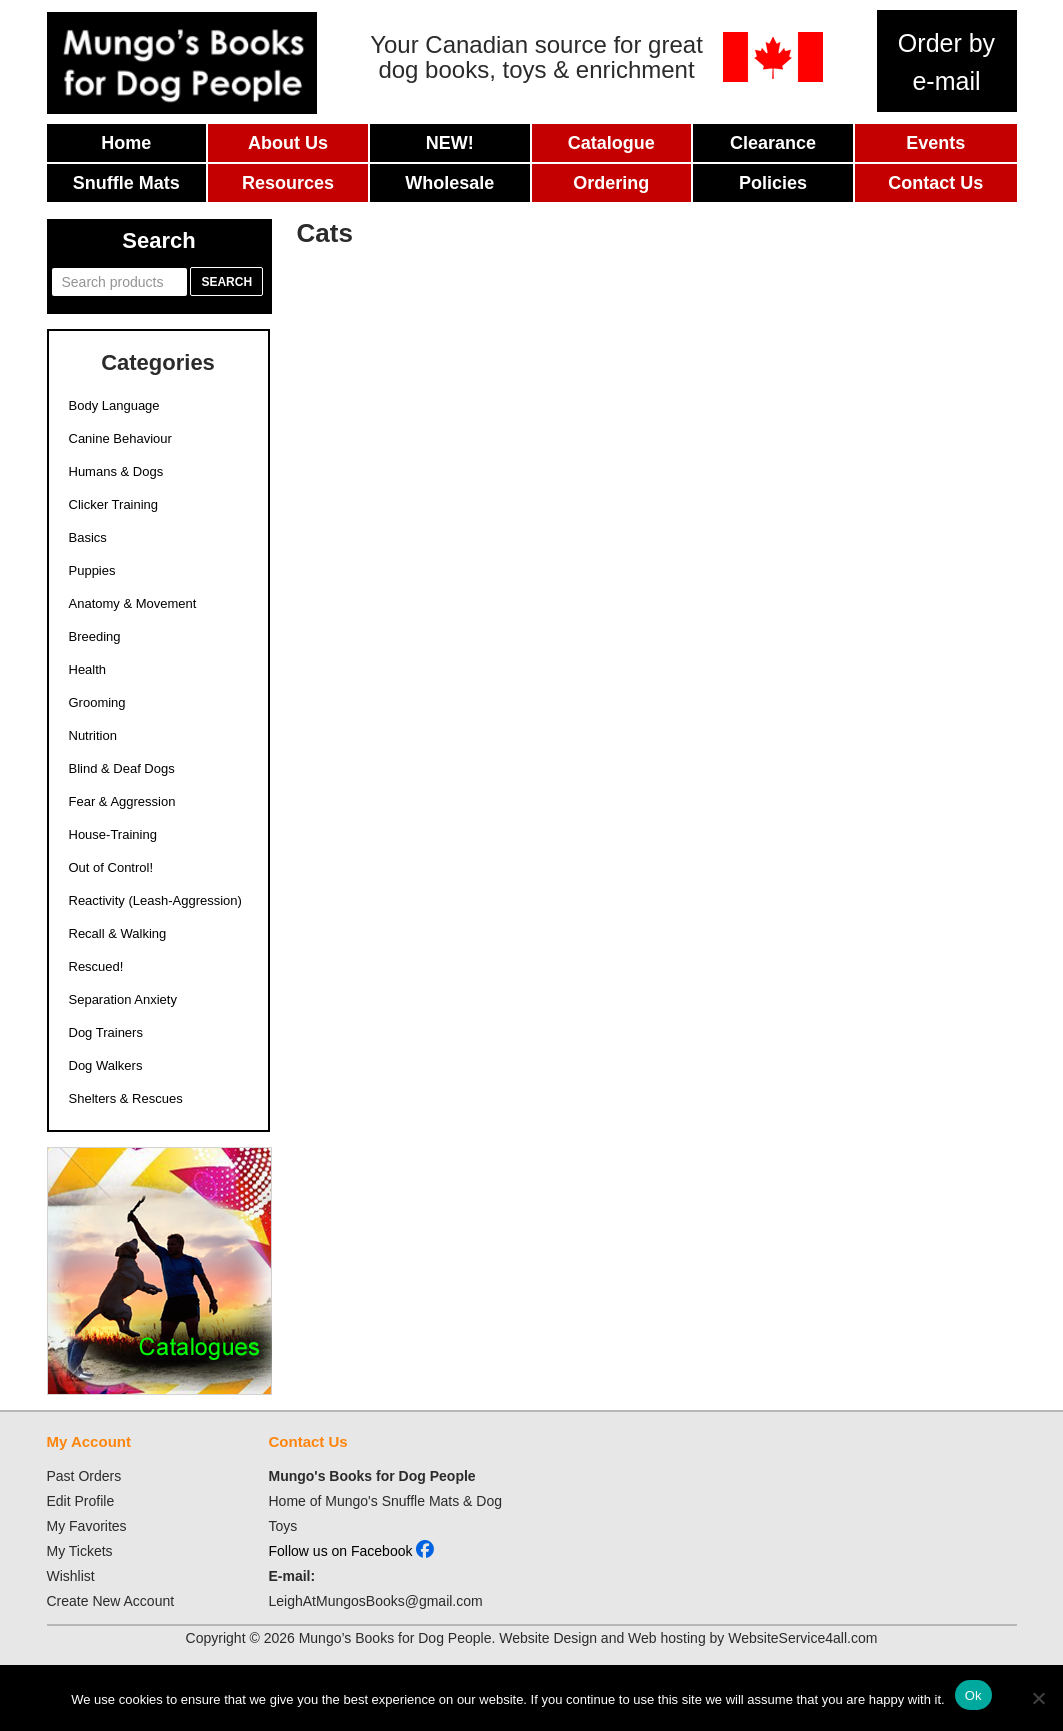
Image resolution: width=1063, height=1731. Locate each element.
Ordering (611, 183)
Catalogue (611, 143)
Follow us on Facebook (352, 1551)
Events (935, 143)
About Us (288, 143)
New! (450, 143)
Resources (288, 183)
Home (126, 143)
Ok (973, 1695)
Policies (773, 183)
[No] (1038, 1698)
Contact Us (935, 183)
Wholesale (449, 183)
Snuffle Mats (126, 183)
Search (226, 282)
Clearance (773, 143)
